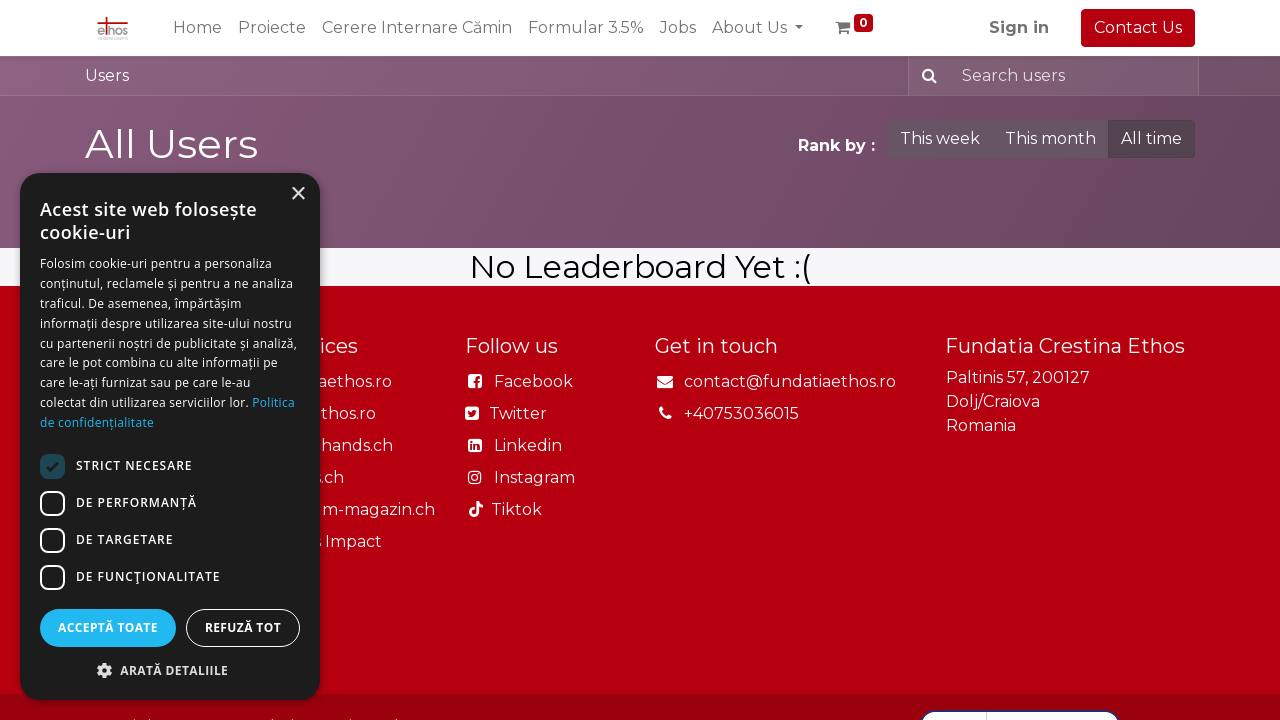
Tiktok (512, 509)
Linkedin (528, 445)
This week (940, 138)
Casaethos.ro (325, 413)
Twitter (516, 413)
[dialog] (170, 436)
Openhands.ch (334, 445)
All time (1151, 138)
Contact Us (1138, 27)
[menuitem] (197, 28)
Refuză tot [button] (243, 627)
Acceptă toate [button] (108, 627)
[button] (170, 670)
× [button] (297, 194)
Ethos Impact (328, 541)
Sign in (1019, 27)
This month (1050, 138)
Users (107, 75)
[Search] (925, 76)
